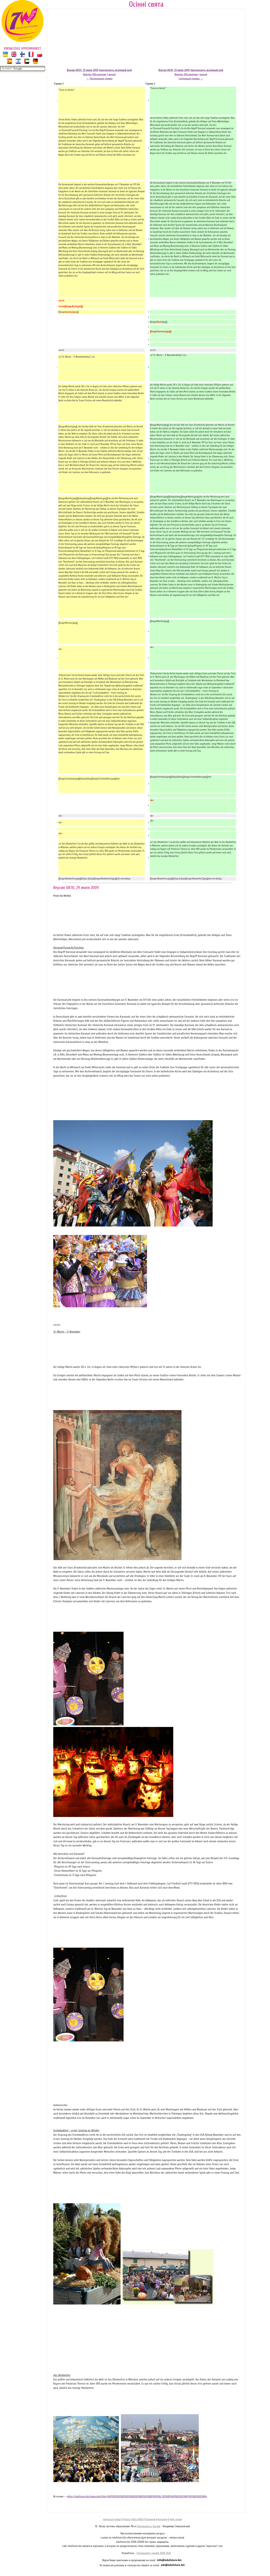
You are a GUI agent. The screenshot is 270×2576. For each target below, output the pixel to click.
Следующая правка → (191, 78)
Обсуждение (99, 74)
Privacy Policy (130, 2519)
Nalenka (87, 74)
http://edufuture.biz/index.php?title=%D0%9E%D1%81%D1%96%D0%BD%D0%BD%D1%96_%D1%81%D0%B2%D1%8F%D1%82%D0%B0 (137, 2496)
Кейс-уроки (176, 2519)
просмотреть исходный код (115, 70)
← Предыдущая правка (99, 78)
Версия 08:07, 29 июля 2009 (82, 70)
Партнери (150, 2519)
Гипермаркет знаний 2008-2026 (153, 2553)
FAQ (141, 2519)
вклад (112, 74)
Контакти (162, 2519)
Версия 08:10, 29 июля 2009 (174, 70)
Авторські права (112, 2519)
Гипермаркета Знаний (148, 2526)
